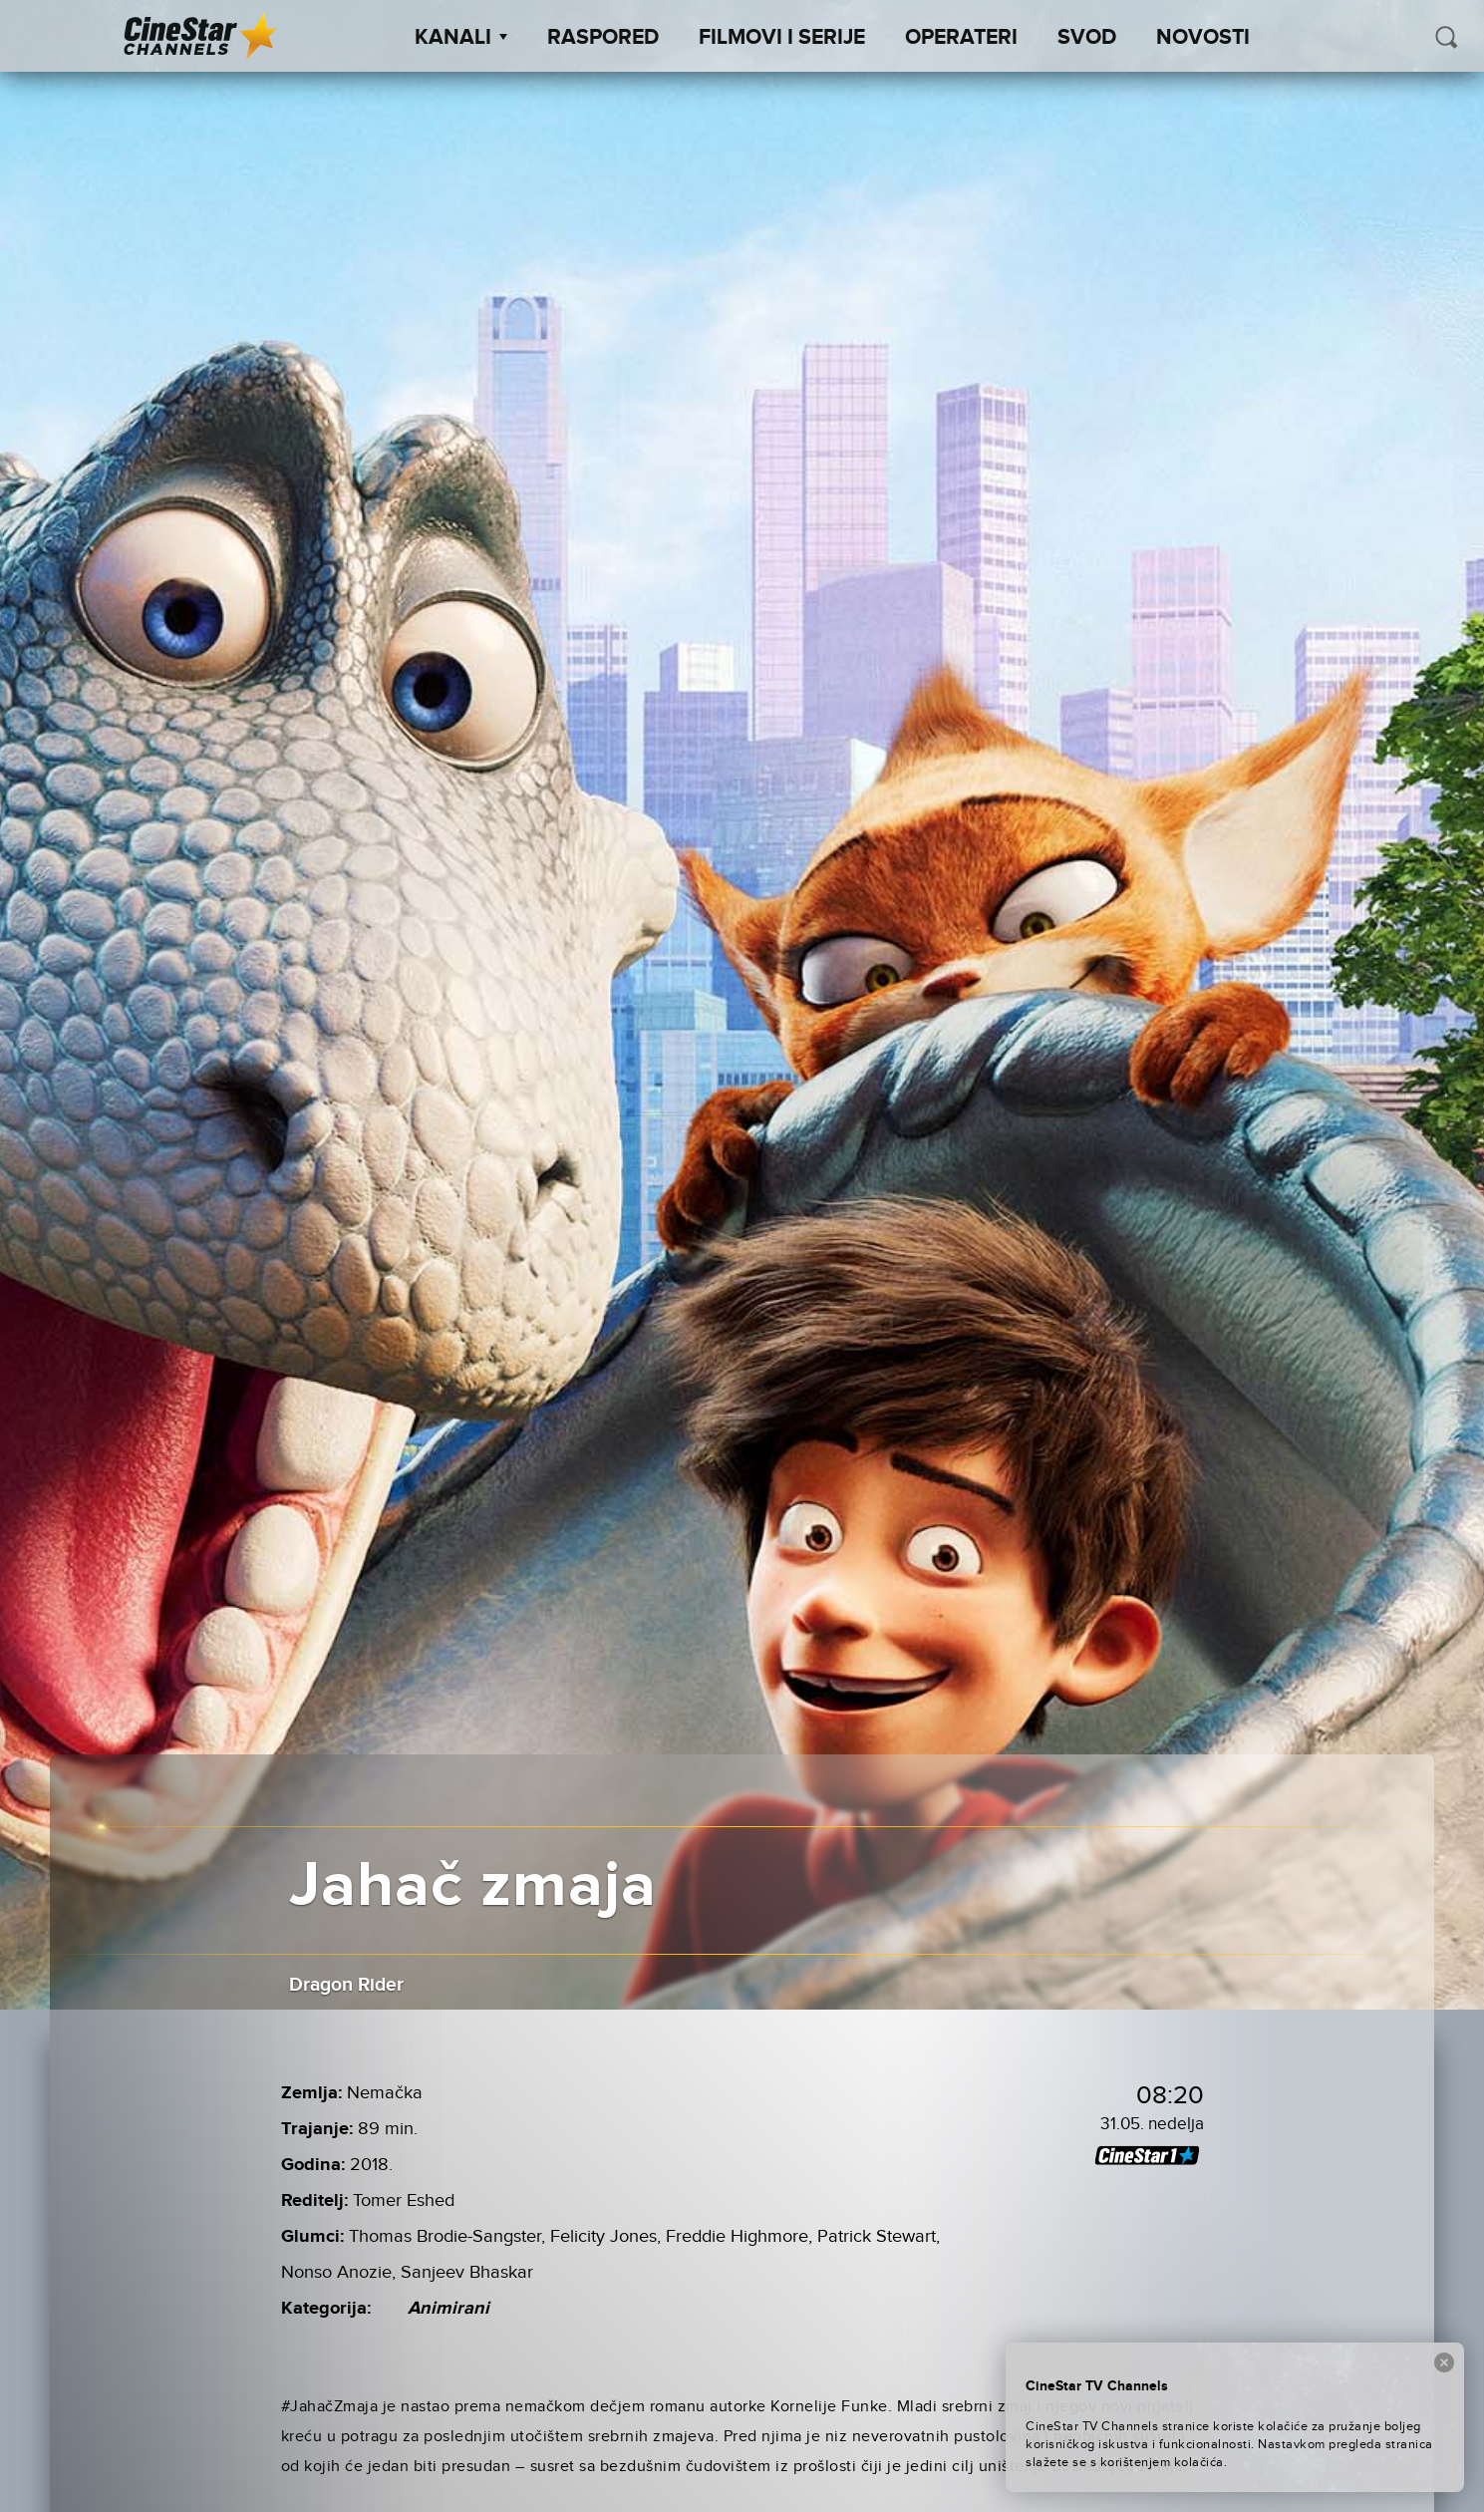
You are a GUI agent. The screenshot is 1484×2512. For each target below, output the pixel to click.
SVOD (1086, 38)
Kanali (461, 38)
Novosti (1203, 38)
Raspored (603, 38)
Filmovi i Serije (782, 38)
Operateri (961, 38)
